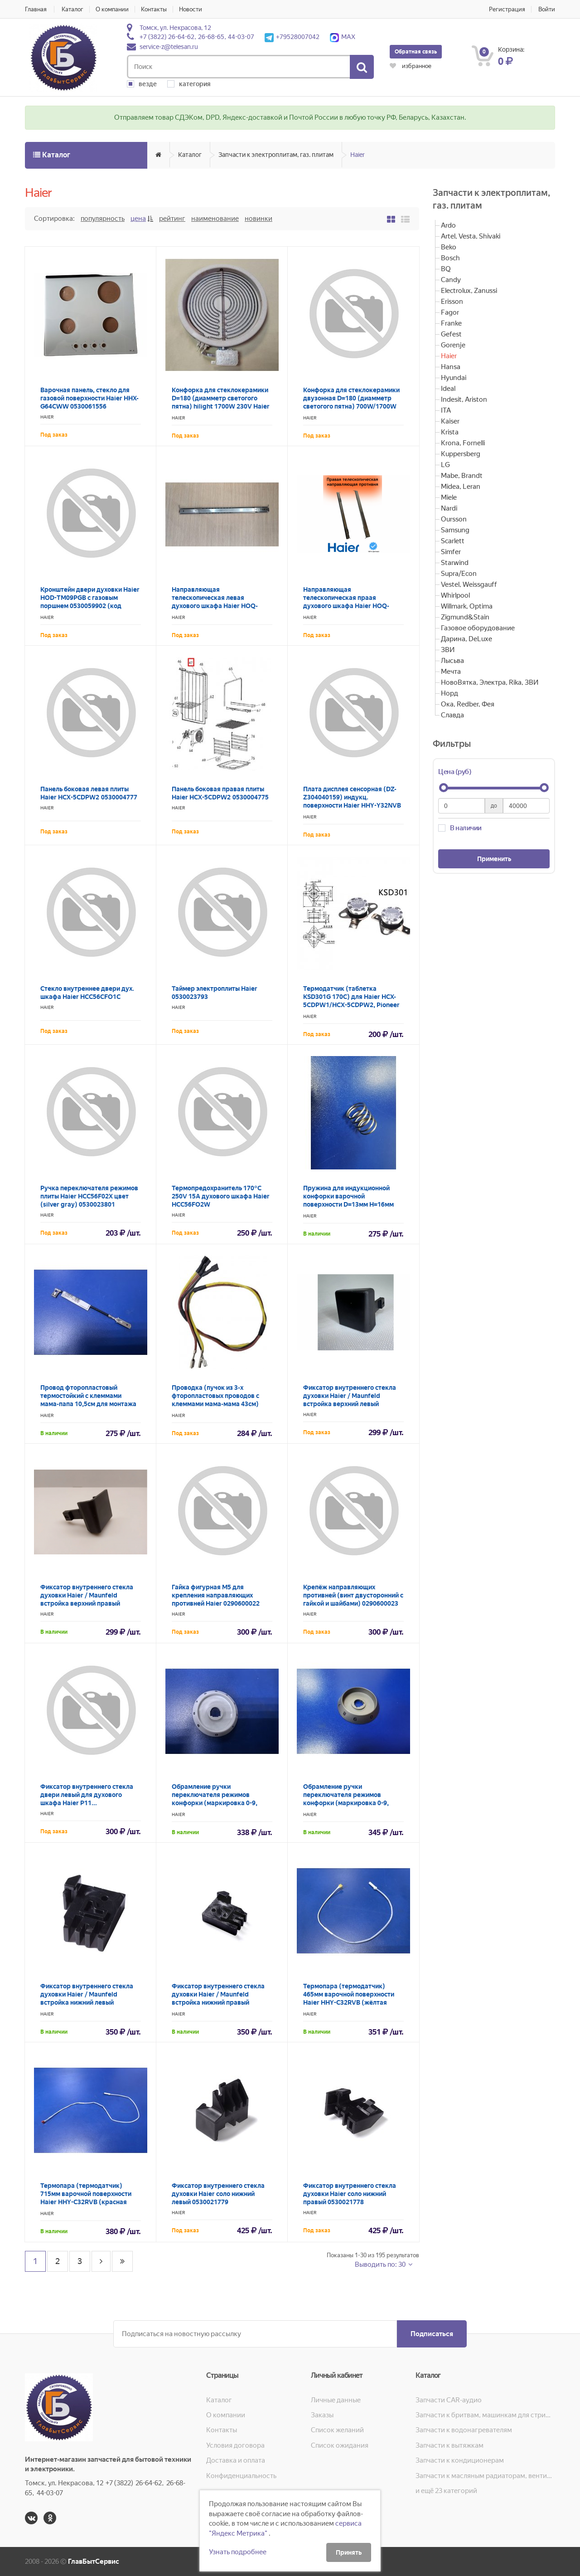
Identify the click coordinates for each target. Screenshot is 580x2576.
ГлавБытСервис (93, 2561)
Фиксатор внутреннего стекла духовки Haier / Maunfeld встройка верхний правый (86, 1595)
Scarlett (452, 541)
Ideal (448, 389)
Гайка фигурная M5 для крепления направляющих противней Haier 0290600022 (216, 1595)
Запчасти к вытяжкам (449, 2445)
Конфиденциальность (241, 2476)
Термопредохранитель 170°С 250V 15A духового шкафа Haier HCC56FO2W (221, 1196)
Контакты (154, 9)
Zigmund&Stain (465, 617)
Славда (452, 715)
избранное (410, 66)
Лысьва (452, 661)
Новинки (258, 218)
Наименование (215, 218)
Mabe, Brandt (462, 476)
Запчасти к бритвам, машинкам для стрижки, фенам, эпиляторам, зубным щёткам (485, 2415)
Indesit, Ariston (464, 399)
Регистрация (507, 9)
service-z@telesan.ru (169, 46)
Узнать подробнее (237, 2552)
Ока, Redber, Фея (467, 704)
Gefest (451, 334)
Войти (546, 9)
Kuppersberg (460, 454)
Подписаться (432, 2334)
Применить (494, 858)
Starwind (455, 563)
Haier (357, 154)
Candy (451, 280)
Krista (450, 432)
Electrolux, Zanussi (469, 291)
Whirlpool (455, 595)
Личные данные (336, 2400)
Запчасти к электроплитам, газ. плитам (276, 154)
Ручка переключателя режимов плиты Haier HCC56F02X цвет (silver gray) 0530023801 (89, 1196)
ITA (446, 410)
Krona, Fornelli (463, 443)
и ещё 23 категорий (446, 2491)
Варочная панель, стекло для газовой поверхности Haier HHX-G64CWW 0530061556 (89, 398)
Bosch (450, 258)
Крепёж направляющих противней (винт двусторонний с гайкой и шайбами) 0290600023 (353, 1595)
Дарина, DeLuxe (466, 639)
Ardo (448, 225)
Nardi (449, 508)
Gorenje (453, 345)
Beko (448, 247)
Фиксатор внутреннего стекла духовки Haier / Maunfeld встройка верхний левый (349, 1395)
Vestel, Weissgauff (469, 584)
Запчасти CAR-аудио (449, 2400)
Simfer (451, 552)
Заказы (322, 2415)
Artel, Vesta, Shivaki (470, 236)
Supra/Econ (459, 574)
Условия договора (235, 2445)
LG (445, 465)
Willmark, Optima (467, 606)
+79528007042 (292, 36)
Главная (36, 9)
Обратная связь (416, 52)
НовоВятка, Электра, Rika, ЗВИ (489, 682)
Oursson (454, 519)
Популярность (103, 218)
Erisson (452, 301)
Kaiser (450, 421)
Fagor (450, 312)
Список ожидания (339, 2445)
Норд (449, 693)
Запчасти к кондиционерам (460, 2460)
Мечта (451, 671)
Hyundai (453, 378)
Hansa (450, 367)
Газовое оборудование (478, 628)
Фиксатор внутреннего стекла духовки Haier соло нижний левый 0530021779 (218, 2194)
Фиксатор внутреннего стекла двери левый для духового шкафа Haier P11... (86, 1795)
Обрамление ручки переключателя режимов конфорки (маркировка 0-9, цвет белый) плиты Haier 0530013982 (214, 1803)
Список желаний (337, 2430)
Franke (451, 323)
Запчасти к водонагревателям (464, 2430)
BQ (446, 269)
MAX (342, 36)
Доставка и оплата (235, 2460)
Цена (138, 218)
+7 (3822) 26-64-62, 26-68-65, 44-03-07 (197, 36)
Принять (349, 2552)
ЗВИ (447, 650)
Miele (449, 497)
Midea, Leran (460, 486)
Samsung (455, 530)
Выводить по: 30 (381, 2264)
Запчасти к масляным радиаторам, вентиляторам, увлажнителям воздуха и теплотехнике (485, 2476)
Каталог (72, 9)
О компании (112, 9)
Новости (190, 9)
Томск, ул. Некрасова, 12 (175, 27)
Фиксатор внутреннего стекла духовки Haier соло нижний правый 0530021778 (349, 2194)
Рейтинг (172, 218)
